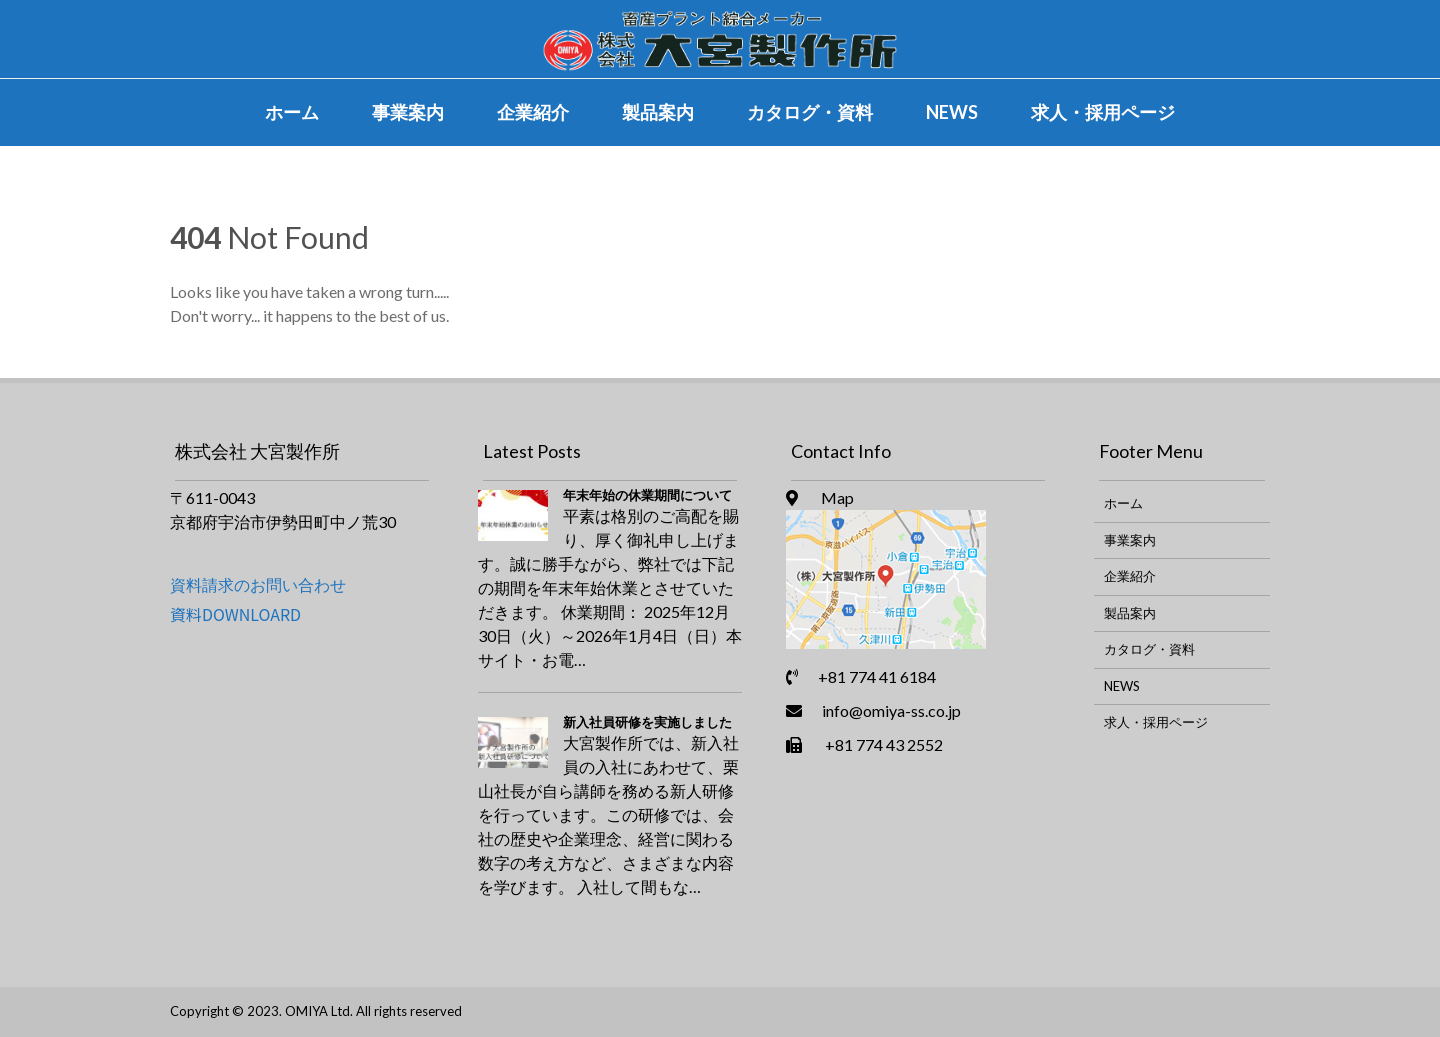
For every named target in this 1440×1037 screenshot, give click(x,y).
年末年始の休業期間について (647, 495)
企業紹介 (533, 112)
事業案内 (408, 112)
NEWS (952, 112)
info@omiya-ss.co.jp (891, 710)
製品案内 (658, 112)
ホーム (292, 112)
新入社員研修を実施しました (647, 722)
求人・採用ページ (1103, 112)
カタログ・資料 (810, 112)
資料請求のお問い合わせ (258, 584)
